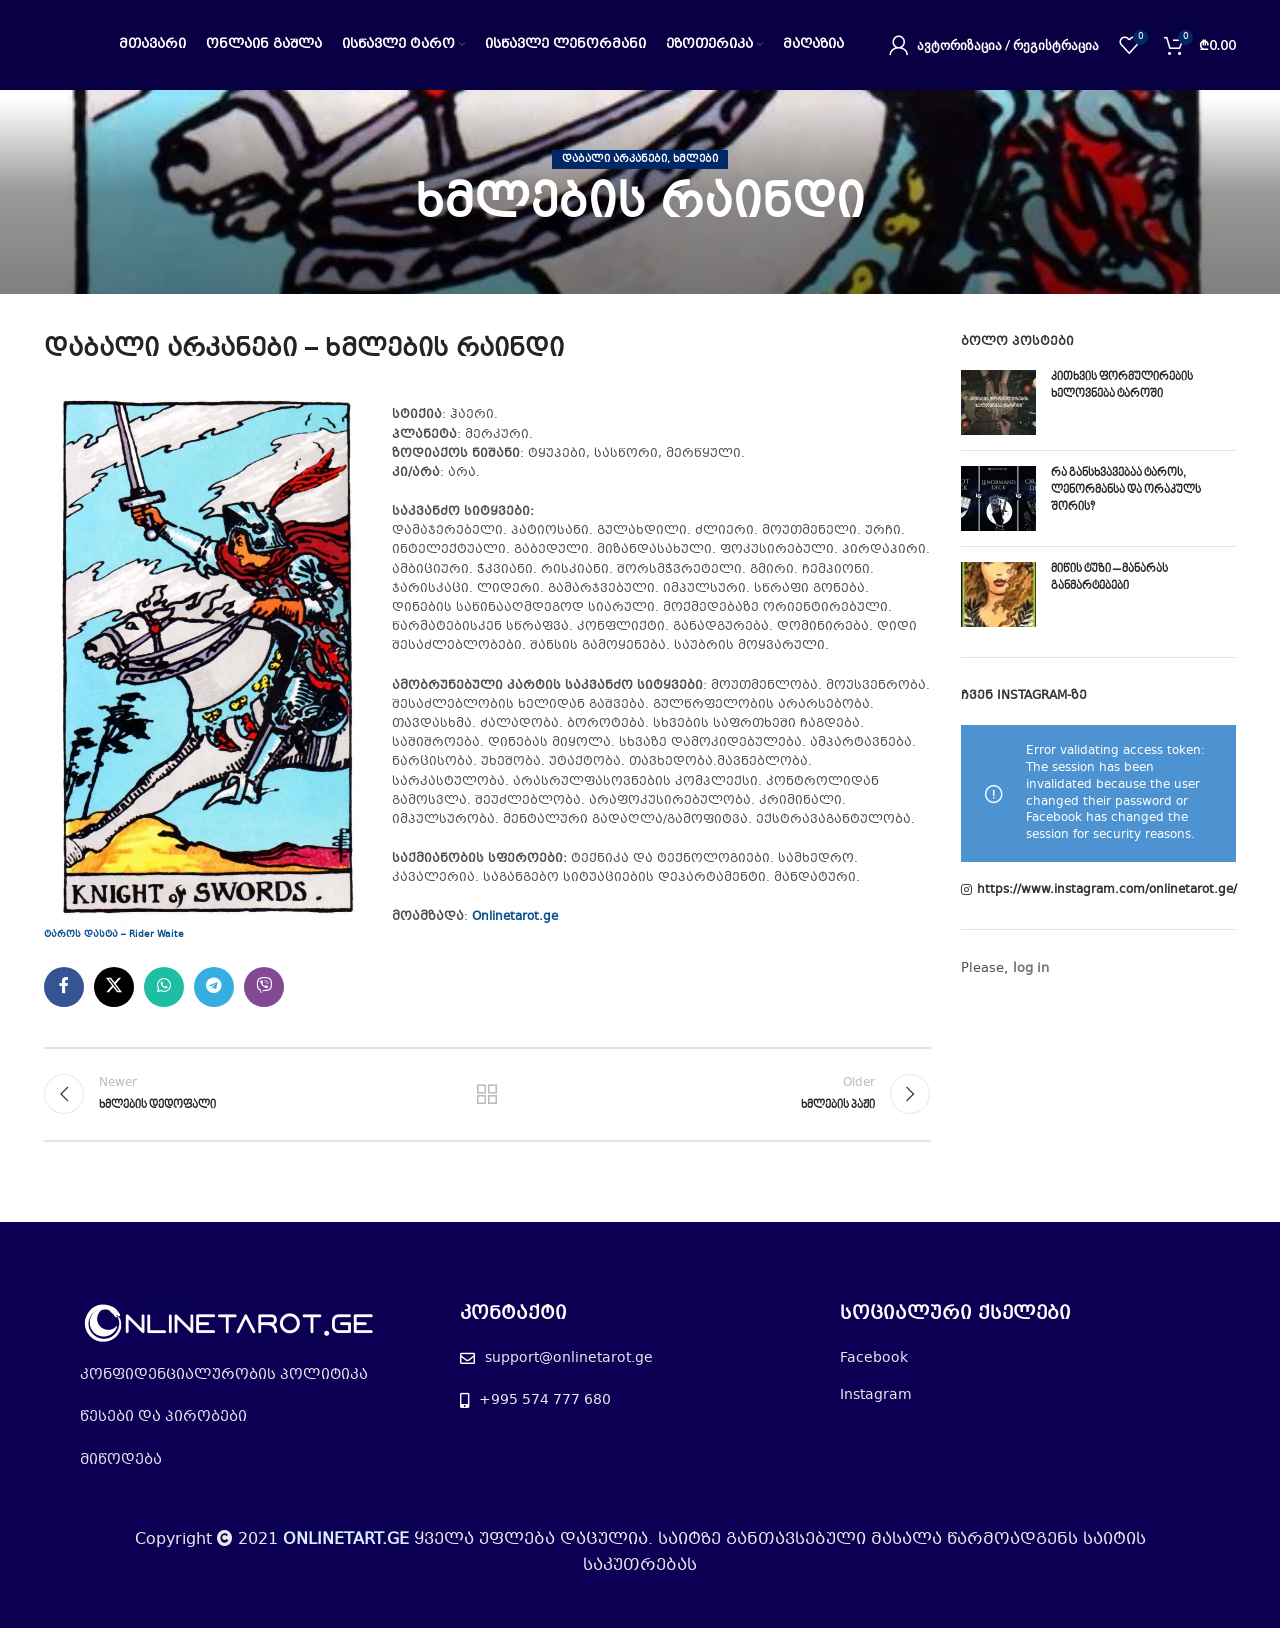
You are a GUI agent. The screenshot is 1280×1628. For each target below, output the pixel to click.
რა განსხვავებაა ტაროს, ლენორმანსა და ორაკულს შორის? (1126, 490)
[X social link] (114, 987)
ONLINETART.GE (346, 1539)
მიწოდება (121, 1460)
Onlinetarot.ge (515, 917)
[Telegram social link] (214, 987)
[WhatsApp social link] (164, 987)
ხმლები (695, 159)
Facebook (874, 1358)
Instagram (876, 1395)
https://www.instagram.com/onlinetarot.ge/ (1107, 890)
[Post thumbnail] (998, 402)
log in (1031, 969)
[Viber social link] (264, 987)
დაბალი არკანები (614, 159)
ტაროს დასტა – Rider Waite (114, 935)
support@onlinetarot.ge (569, 1358)
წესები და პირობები (163, 1417)
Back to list (487, 1094)
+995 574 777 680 (545, 1400)
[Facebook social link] (64, 987)
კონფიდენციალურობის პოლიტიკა (224, 1375)
